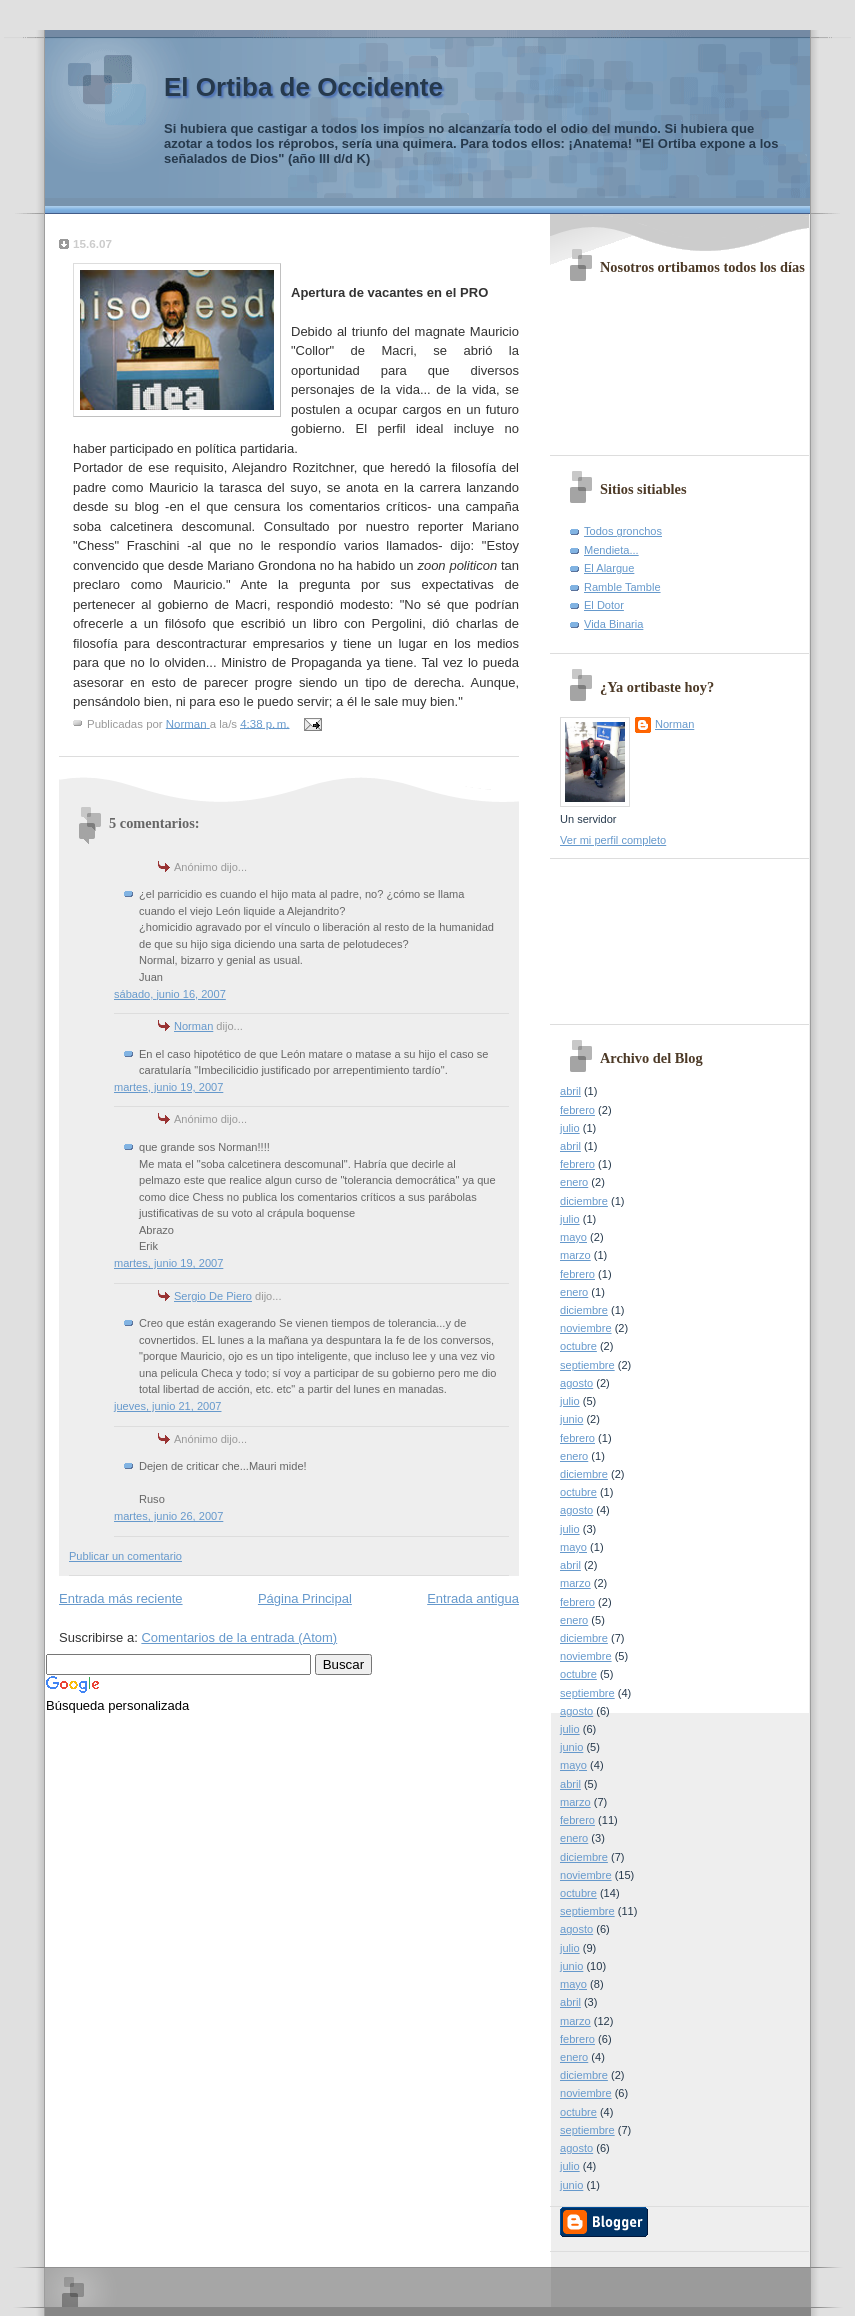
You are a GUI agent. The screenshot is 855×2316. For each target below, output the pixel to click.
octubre (578, 1346)
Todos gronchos (623, 531)
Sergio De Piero (213, 1296)
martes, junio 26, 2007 (168, 1516)
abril (570, 1091)
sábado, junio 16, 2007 (170, 994)
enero (574, 1182)
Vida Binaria (613, 624)
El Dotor (604, 605)
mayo (573, 1237)
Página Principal (305, 1598)
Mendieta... (611, 550)
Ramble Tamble (622, 587)
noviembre (586, 1328)
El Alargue (609, 568)
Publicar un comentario (125, 1556)
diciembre (584, 1201)
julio (570, 1128)
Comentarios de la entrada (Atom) (239, 1637)
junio (571, 1419)
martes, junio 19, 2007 (168, 1087)
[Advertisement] (650, 934)
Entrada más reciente (121, 1598)
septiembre (587, 1365)
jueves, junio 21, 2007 (167, 1406)
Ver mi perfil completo (613, 840)
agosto (576, 1383)
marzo (575, 1255)
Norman (193, 1026)
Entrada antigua (473, 1598)
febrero (577, 1110)
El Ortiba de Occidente (303, 87)
